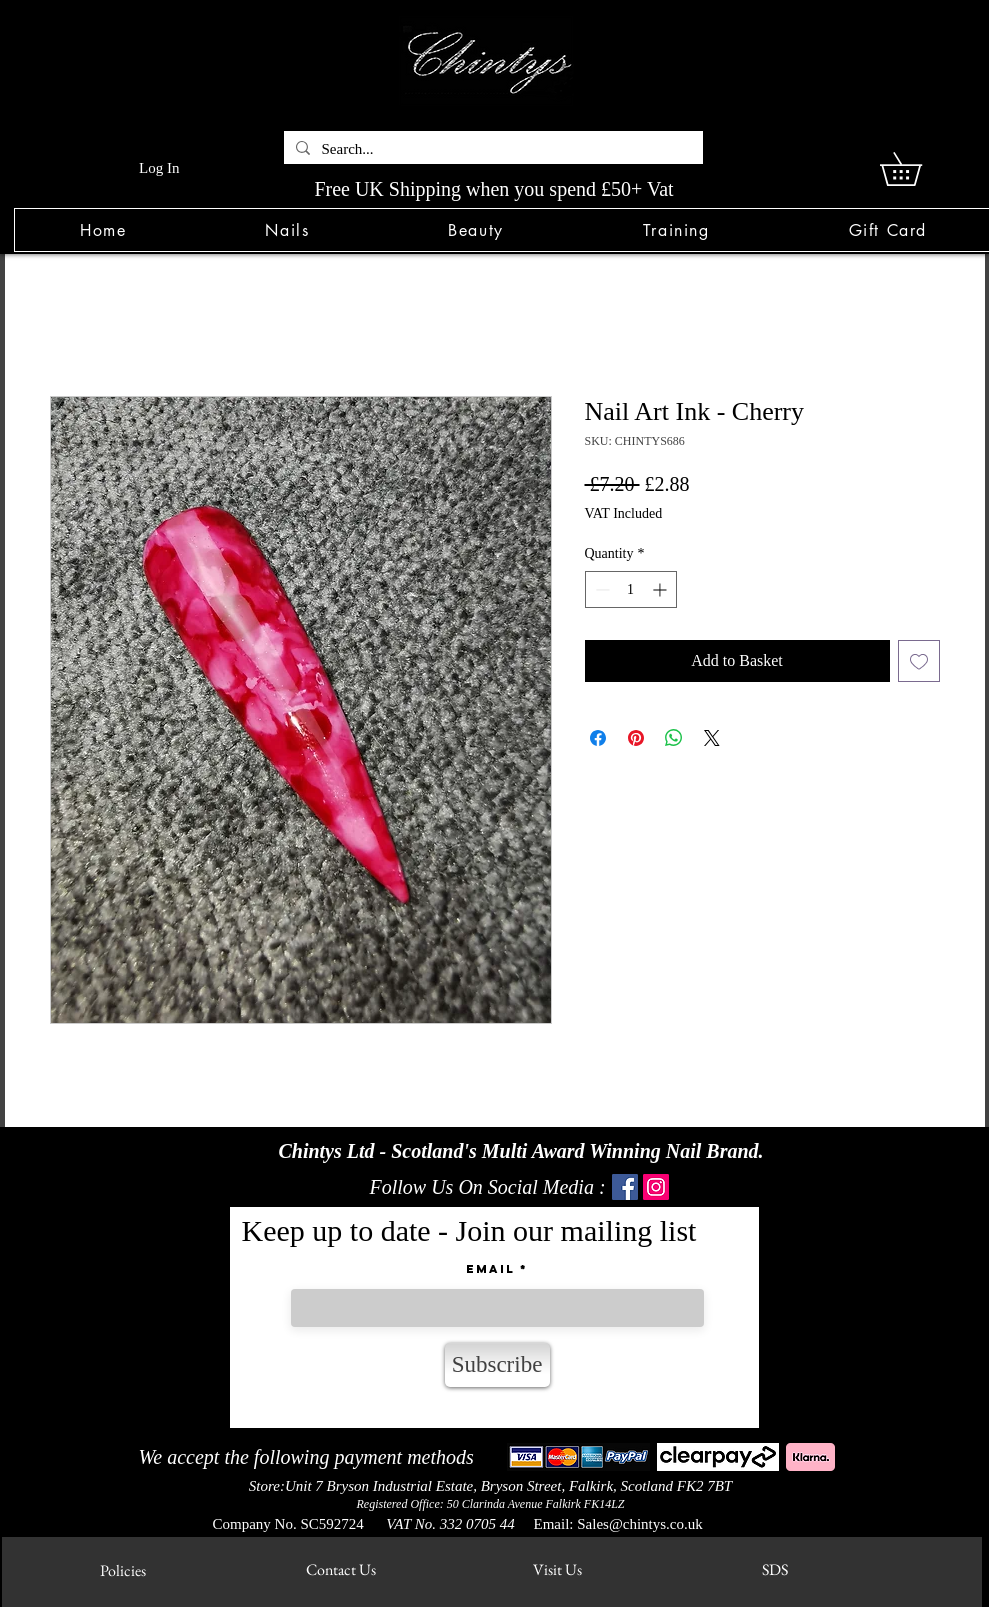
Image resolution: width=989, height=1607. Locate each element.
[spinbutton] (631, 589)
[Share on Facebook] (598, 738)
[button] (287, 230)
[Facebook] (625, 1187)
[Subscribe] (497, 1365)
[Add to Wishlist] (919, 661)
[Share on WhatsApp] (674, 738)
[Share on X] (712, 738)
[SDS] (775, 1569)
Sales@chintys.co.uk (639, 1524)
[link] (917, 169)
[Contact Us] (341, 1569)
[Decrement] (600, 589)
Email (490, 1269)
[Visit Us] (557, 1569)
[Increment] (661, 589)
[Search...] (491, 149)
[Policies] (123, 1570)
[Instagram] (656, 1187)
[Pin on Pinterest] (636, 738)
